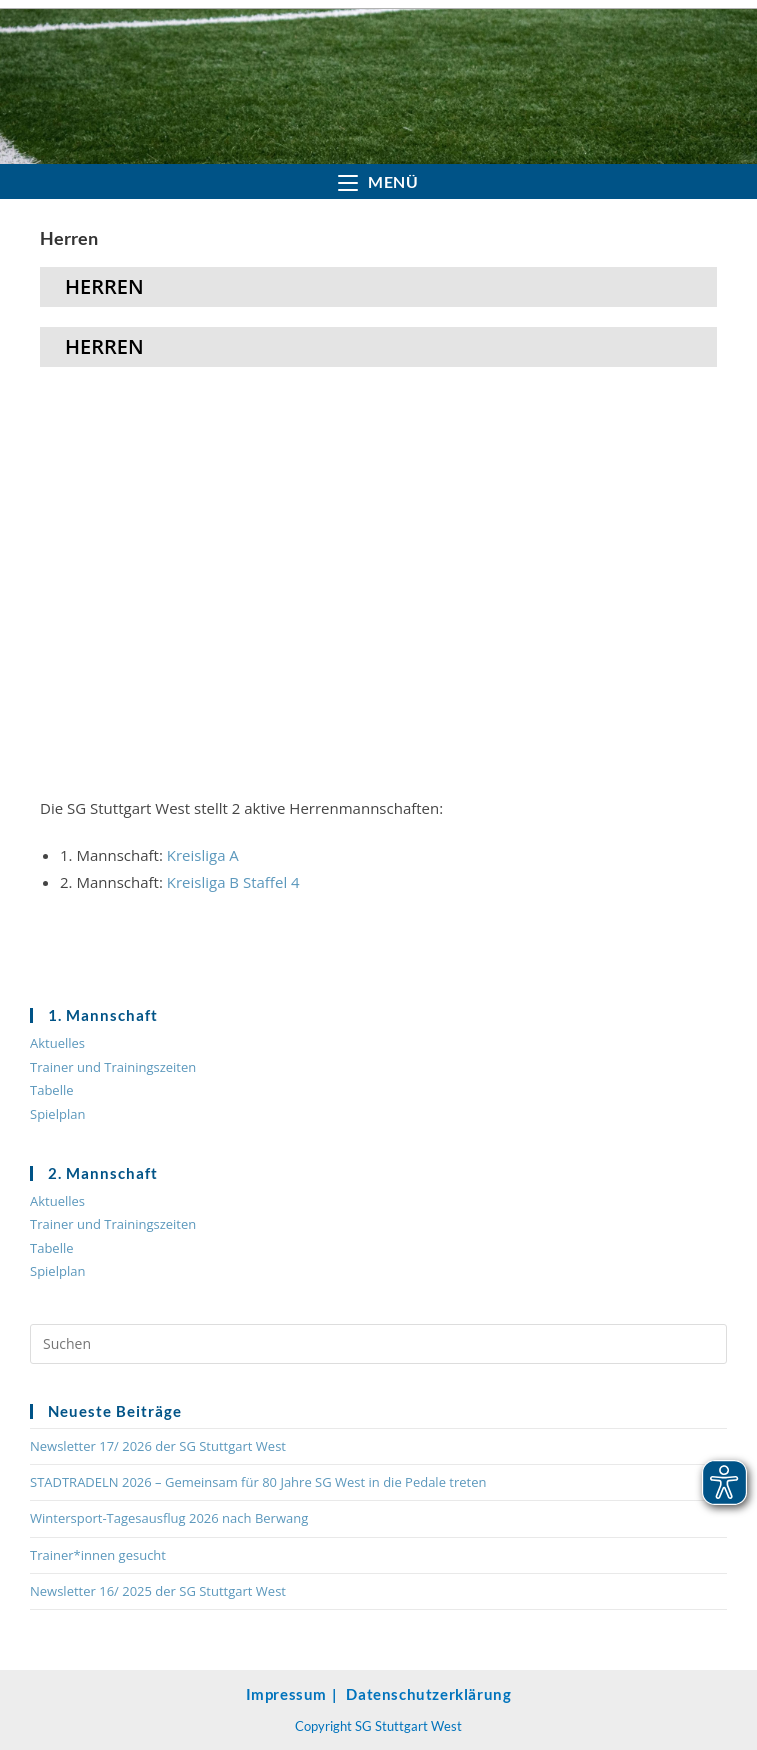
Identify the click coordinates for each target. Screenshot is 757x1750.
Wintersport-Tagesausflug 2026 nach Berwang (169, 1518)
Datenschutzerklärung (428, 1694)
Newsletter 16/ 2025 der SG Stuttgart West (158, 1591)
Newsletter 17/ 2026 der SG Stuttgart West (158, 1446)
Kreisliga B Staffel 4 (233, 882)
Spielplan (57, 1114)
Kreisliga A (203, 855)
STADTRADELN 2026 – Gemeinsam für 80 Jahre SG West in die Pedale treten (258, 1482)
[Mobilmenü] (378, 181)
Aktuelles (57, 1043)
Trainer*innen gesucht (98, 1555)
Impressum (286, 1694)
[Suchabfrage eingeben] (378, 1344)
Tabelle (52, 1090)
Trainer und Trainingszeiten (113, 1067)
